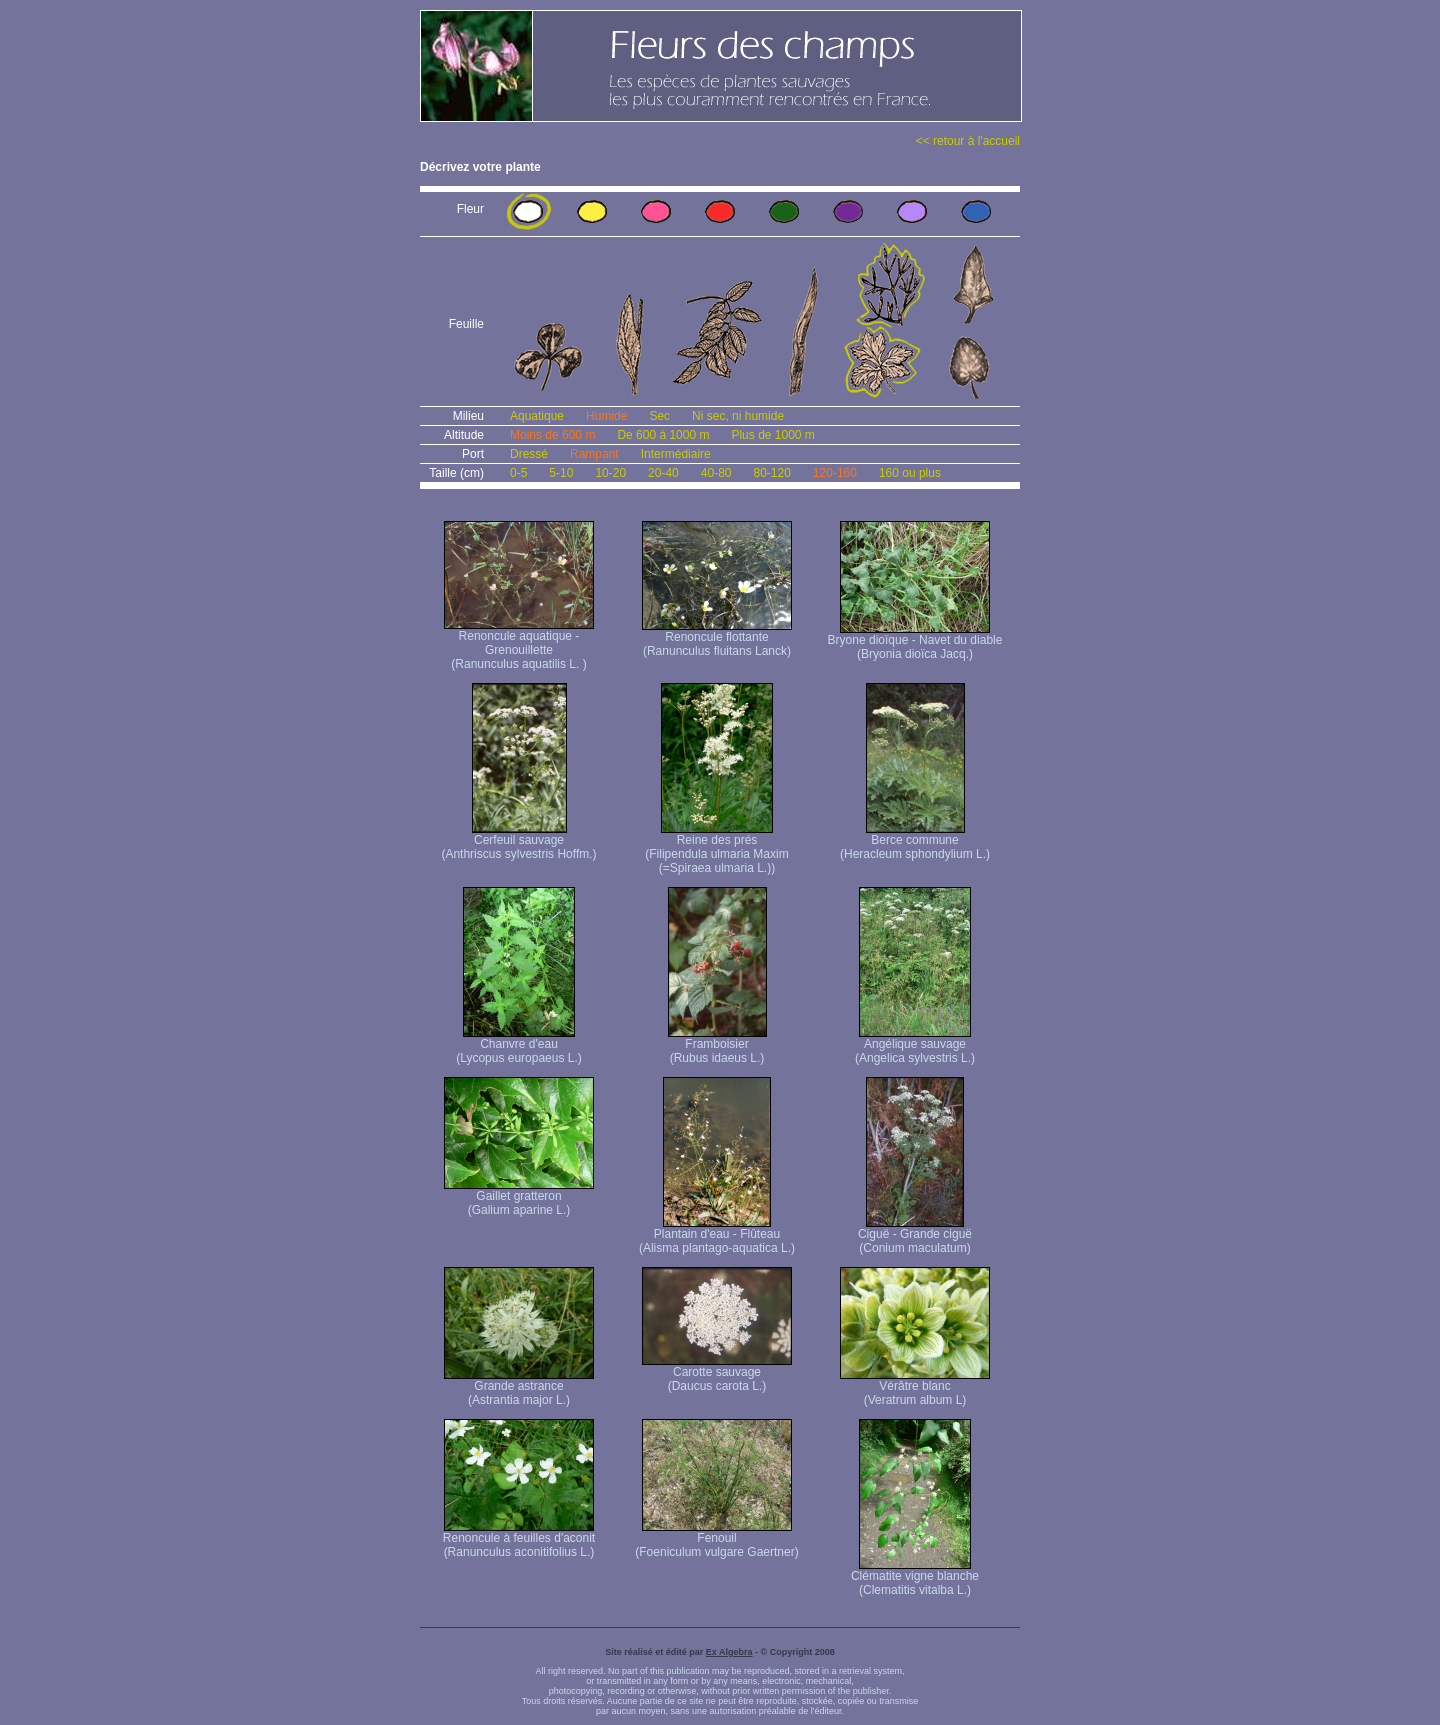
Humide (606, 416)
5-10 (561, 473)
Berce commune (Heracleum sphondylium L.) (915, 841)
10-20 (610, 473)
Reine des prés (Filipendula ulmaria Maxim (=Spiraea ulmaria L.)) (716, 848)
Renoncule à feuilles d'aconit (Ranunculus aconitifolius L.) (519, 1539)
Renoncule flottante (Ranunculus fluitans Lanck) (717, 638)
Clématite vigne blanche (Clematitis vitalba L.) (915, 1577)
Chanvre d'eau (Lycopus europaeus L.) (519, 1045)
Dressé (529, 454)
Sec (659, 416)
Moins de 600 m (552, 435)
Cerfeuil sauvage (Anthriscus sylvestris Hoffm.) (518, 841)
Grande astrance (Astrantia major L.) (519, 1387)
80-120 (771, 473)
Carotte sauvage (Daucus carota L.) (717, 1373)
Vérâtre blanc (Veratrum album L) (915, 1387)
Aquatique (537, 416)
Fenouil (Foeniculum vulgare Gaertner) (716, 1539)
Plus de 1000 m (772, 435)
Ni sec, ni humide (738, 416)
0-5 (518, 473)
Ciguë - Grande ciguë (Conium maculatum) (915, 1235)
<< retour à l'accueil (968, 141)
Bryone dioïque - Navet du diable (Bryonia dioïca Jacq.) (915, 641)
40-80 (716, 473)
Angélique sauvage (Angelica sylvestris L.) (915, 1045)
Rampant (594, 454)
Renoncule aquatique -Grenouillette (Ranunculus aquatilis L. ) (519, 644)
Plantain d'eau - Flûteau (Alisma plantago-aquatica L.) (717, 1235)
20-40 (663, 473)
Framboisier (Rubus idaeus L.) (717, 1045)
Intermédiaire (676, 454)
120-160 (835, 473)
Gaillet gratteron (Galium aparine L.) (519, 1197)
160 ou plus (910, 473)
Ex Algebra (729, 1652)
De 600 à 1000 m (663, 435)
